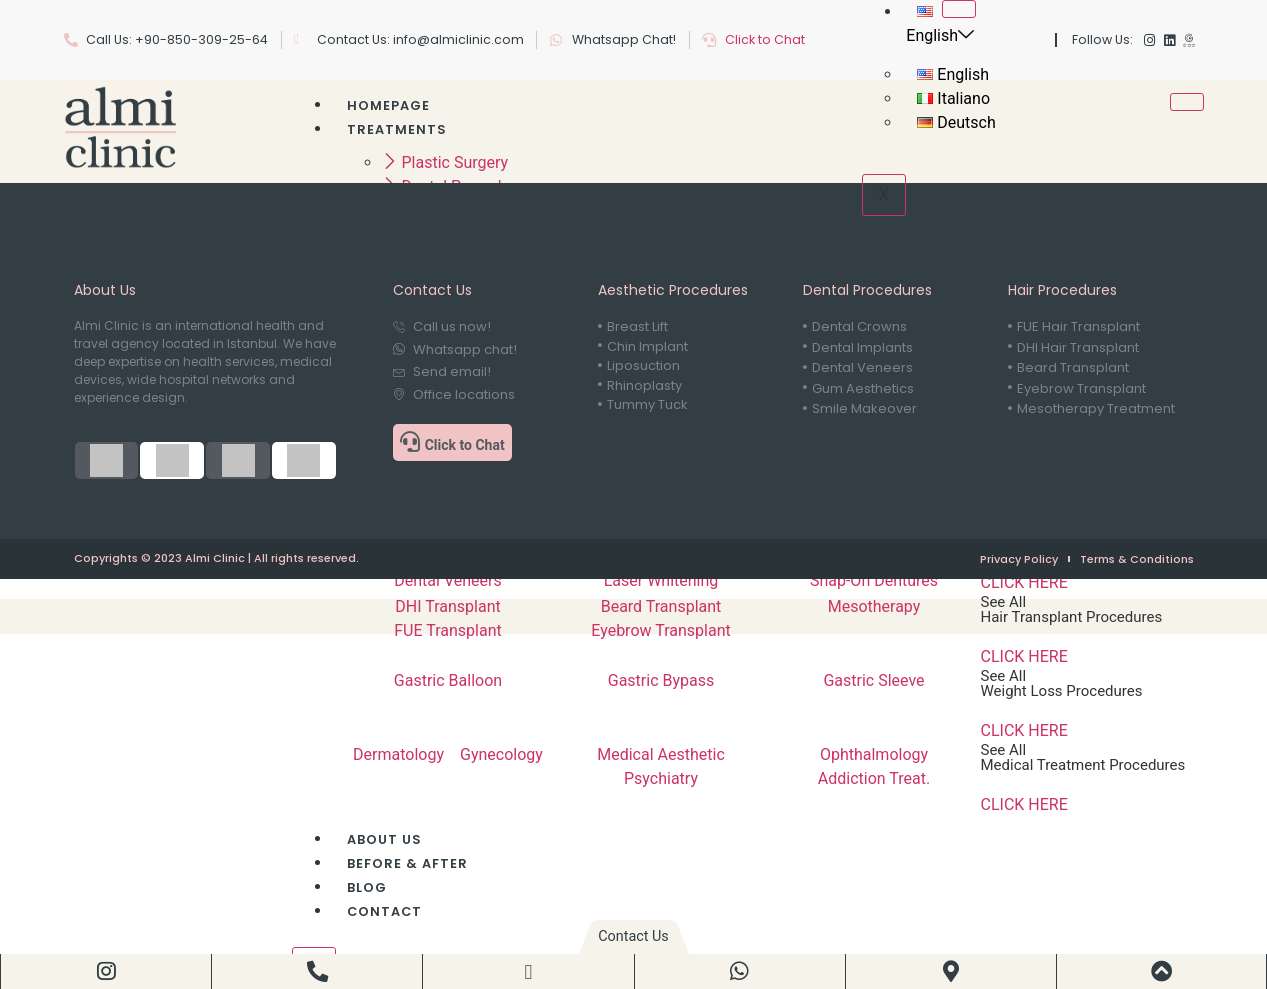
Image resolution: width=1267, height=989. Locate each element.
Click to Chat (765, 39)
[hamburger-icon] (959, 9)
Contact (384, 911)
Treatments (397, 129)
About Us (384, 839)
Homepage (388, 105)
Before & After (407, 863)
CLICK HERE (1024, 582)
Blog (367, 887)
